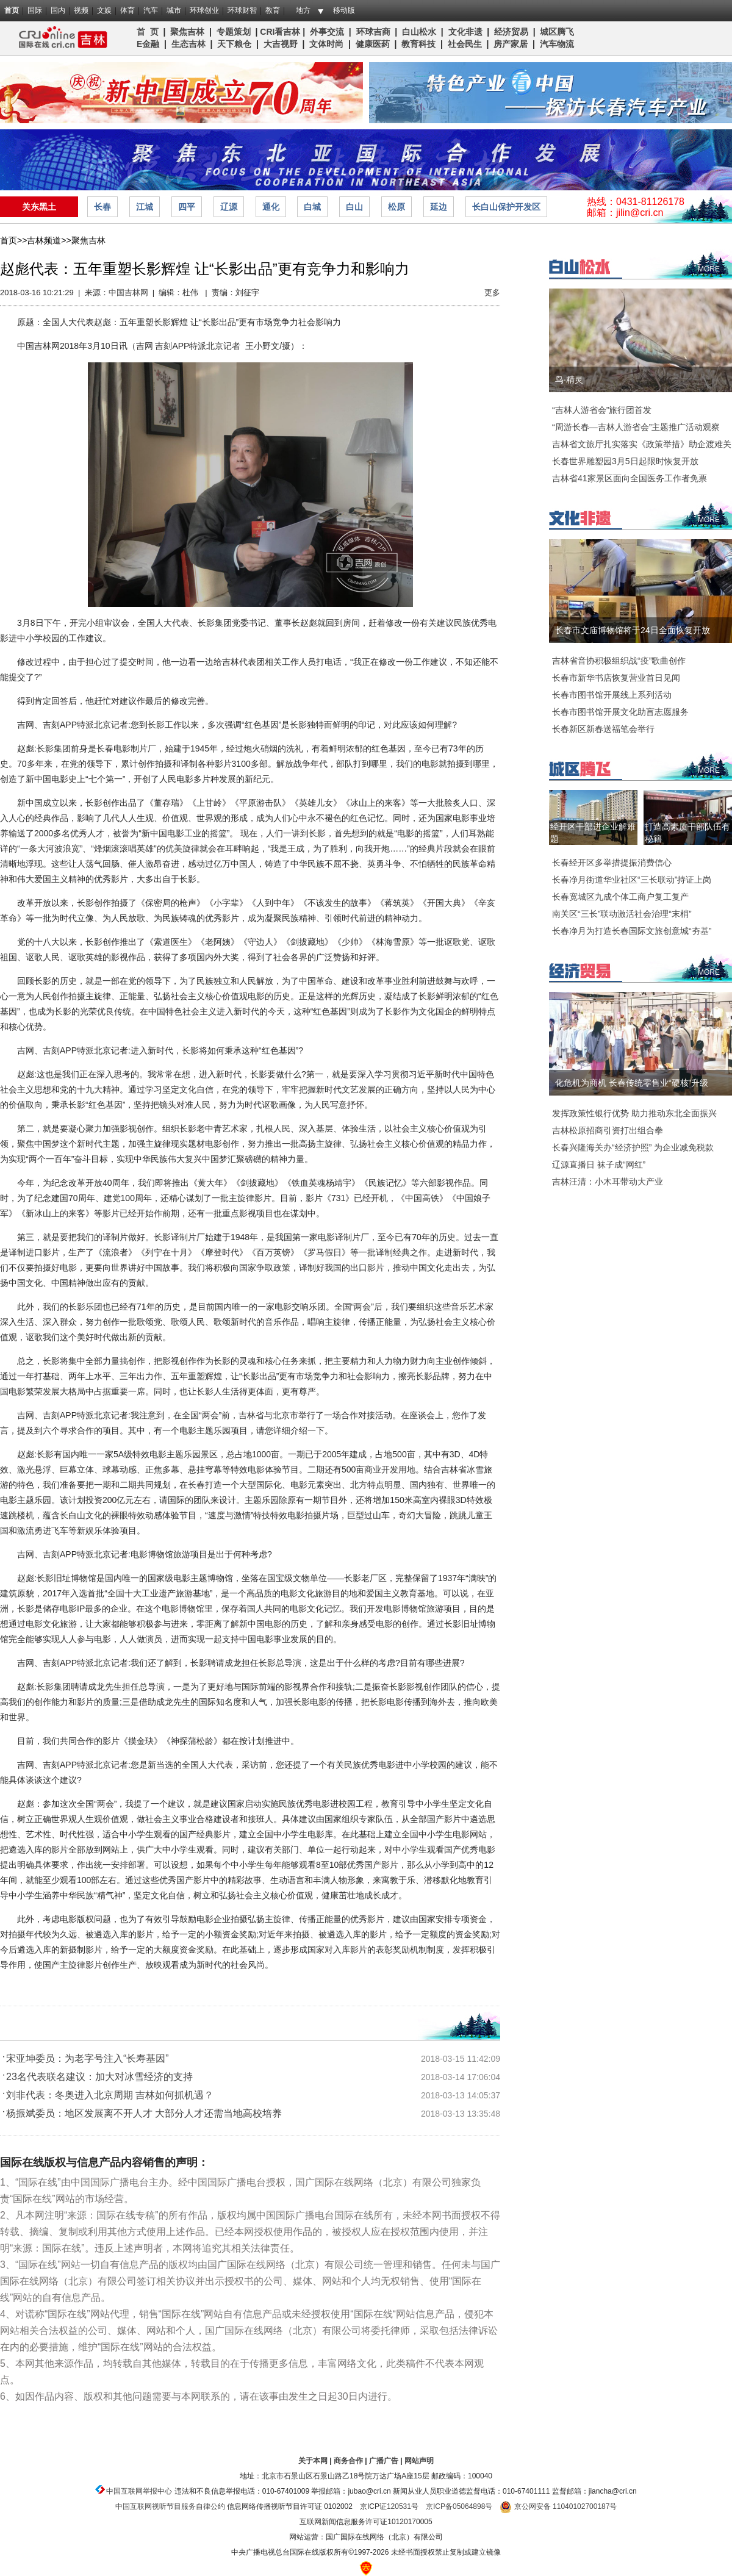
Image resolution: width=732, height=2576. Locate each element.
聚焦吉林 (187, 32)
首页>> (13, 240)
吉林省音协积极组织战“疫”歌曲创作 (619, 661)
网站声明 (419, 2460)
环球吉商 (373, 32)
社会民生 (465, 44)
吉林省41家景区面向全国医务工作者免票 (629, 478)
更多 (492, 292)
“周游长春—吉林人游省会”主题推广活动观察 (636, 427)
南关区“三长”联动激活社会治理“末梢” (622, 914)
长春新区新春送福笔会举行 (603, 729)
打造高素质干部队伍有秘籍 (687, 833)
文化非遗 (465, 32)
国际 (34, 10)
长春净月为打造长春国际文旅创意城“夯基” (631, 931)
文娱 (104, 10)
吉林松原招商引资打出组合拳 (607, 1130)
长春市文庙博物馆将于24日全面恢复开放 (632, 630)
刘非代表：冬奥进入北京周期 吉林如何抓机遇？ (110, 2095)
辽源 (228, 207)
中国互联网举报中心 (139, 2491)
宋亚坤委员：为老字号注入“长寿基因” (87, 2058)
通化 (270, 207)
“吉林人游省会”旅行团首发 (601, 410)
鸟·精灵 (569, 379)
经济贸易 (511, 32)
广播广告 (383, 2460)
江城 (144, 207)
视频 (81, 10)
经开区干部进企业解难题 (593, 833)
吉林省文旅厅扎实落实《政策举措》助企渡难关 (641, 444)
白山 (354, 207)
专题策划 (234, 32)
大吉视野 (281, 44)
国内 (58, 10)
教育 (272, 10)
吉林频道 (59, 38)
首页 (11, 10)
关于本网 (313, 2460)
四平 (186, 207)
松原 (396, 207)
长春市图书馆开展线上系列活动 (612, 695)
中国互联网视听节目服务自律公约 (170, 2506)
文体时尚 (326, 44)
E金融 (148, 44)
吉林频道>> (49, 240)
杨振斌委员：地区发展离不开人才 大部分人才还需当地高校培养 (144, 2113)
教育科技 (418, 44)
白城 (312, 207)
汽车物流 (557, 44)
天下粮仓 (234, 44)
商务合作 (348, 2460)
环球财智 (242, 10)
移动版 (344, 10)
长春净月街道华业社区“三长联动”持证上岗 (631, 879)
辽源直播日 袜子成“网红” (598, 1164)
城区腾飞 (559, 32)
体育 (127, 10)
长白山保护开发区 (506, 207)
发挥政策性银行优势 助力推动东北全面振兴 (634, 1113)
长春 (102, 207)
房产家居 (510, 44)
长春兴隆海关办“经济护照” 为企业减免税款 (633, 1147)
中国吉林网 (128, 292)
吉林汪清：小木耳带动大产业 (607, 1181)
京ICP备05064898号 (459, 2506)
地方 (303, 10)
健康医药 (373, 44)
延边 (438, 207)
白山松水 (419, 32)
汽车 (150, 10)
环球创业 (204, 10)
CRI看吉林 (280, 32)
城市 (174, 10)
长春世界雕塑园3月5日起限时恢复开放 (625, 461)
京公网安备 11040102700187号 (558, 2506)
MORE (709, 269)
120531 (399, 2506)
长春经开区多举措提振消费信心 (612, 862)
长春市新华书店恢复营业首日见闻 (616, 678)
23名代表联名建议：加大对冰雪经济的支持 (99, 2077)
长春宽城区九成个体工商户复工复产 (620, 897)
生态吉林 (188, 44)
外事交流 (327, 32)
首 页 (148, 32)
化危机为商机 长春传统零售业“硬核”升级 (631, 1083)
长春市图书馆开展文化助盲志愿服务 (620, 712)
